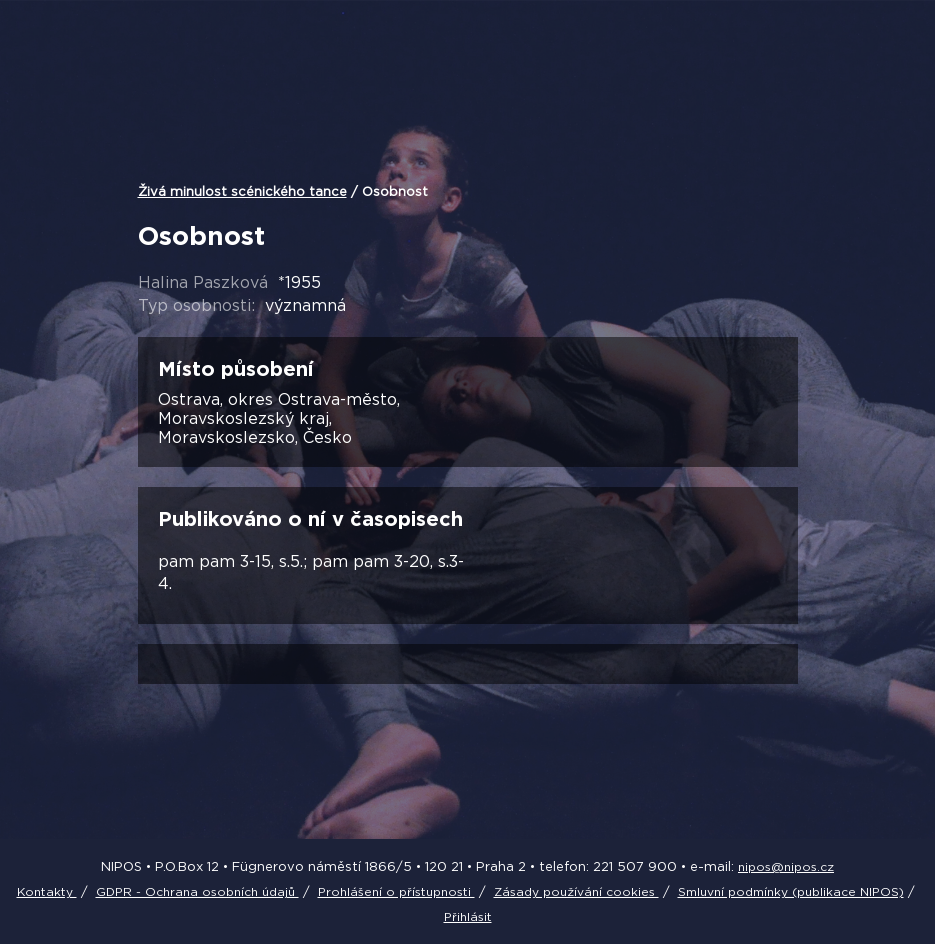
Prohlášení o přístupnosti (396, 891)
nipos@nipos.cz (786, 866)
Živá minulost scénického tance (242, 191)
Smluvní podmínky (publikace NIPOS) (791, 891)
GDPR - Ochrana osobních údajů (197, 891)
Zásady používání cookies (576, 891)
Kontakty (47, 891)
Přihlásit (468, 916)
